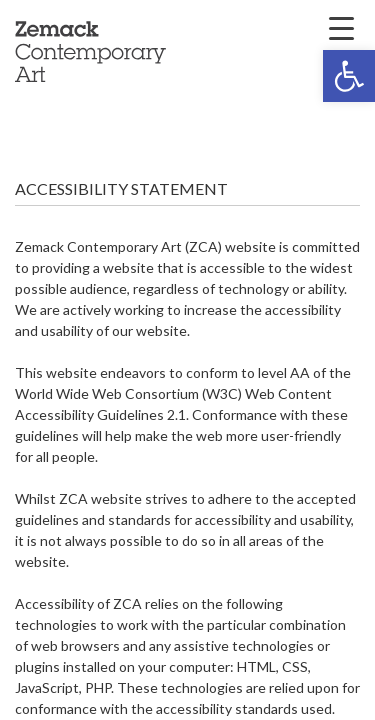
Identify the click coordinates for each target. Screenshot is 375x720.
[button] (349, 76)
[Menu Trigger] (341, 27)
